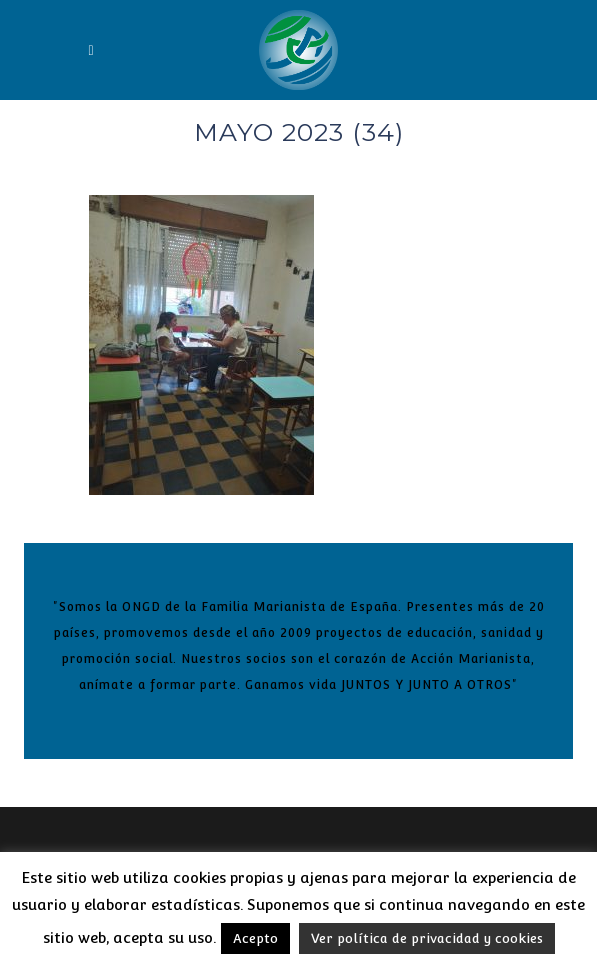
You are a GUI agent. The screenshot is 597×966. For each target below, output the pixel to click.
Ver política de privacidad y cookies (427, 938)
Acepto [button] (255, 938)
